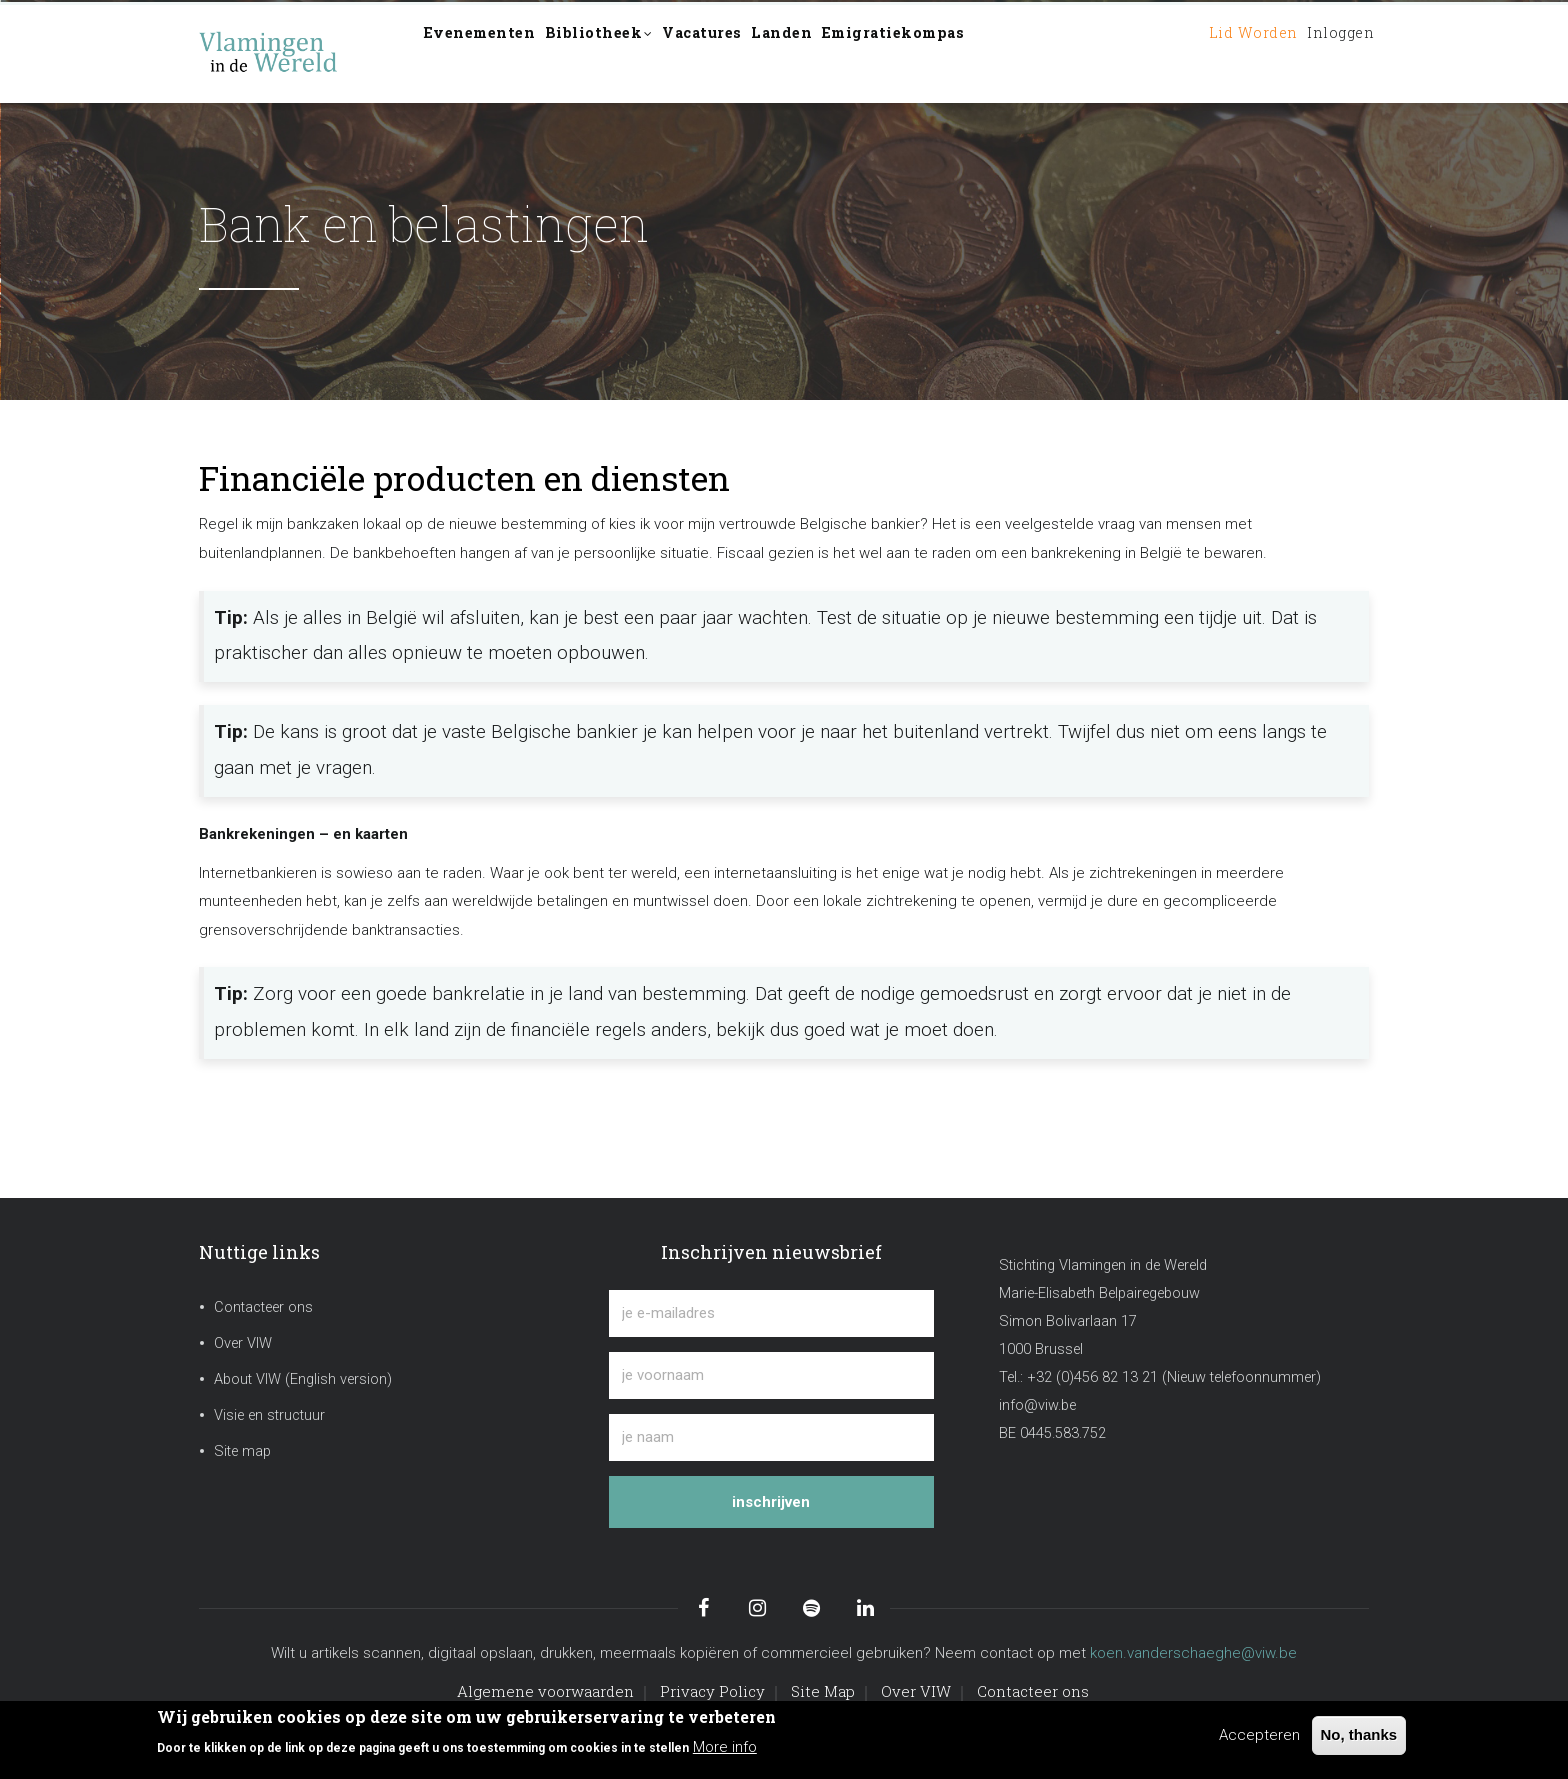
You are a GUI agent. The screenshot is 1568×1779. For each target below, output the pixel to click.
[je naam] (771, 1437)
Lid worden (1217, 51)
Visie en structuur (269, 1415)
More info (725, 1747)
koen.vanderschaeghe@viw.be (1193, 1653)
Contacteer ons (263, 1307)
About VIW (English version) (303, 1379)
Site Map (823, 1691)
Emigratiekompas (984, 51)
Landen (852, 51)
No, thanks (1359, 1734)
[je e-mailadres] (771, 1313)
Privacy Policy (712, 1691)
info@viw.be (1037, 1405)
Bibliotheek (631, 53)
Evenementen (491, 51)
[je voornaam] (771, 1375)
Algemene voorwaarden (545, 1691)
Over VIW (243, 1343)
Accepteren (1259, 1735)
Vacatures (754, 51)
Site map (242, 1451)
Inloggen (1329, 51)
